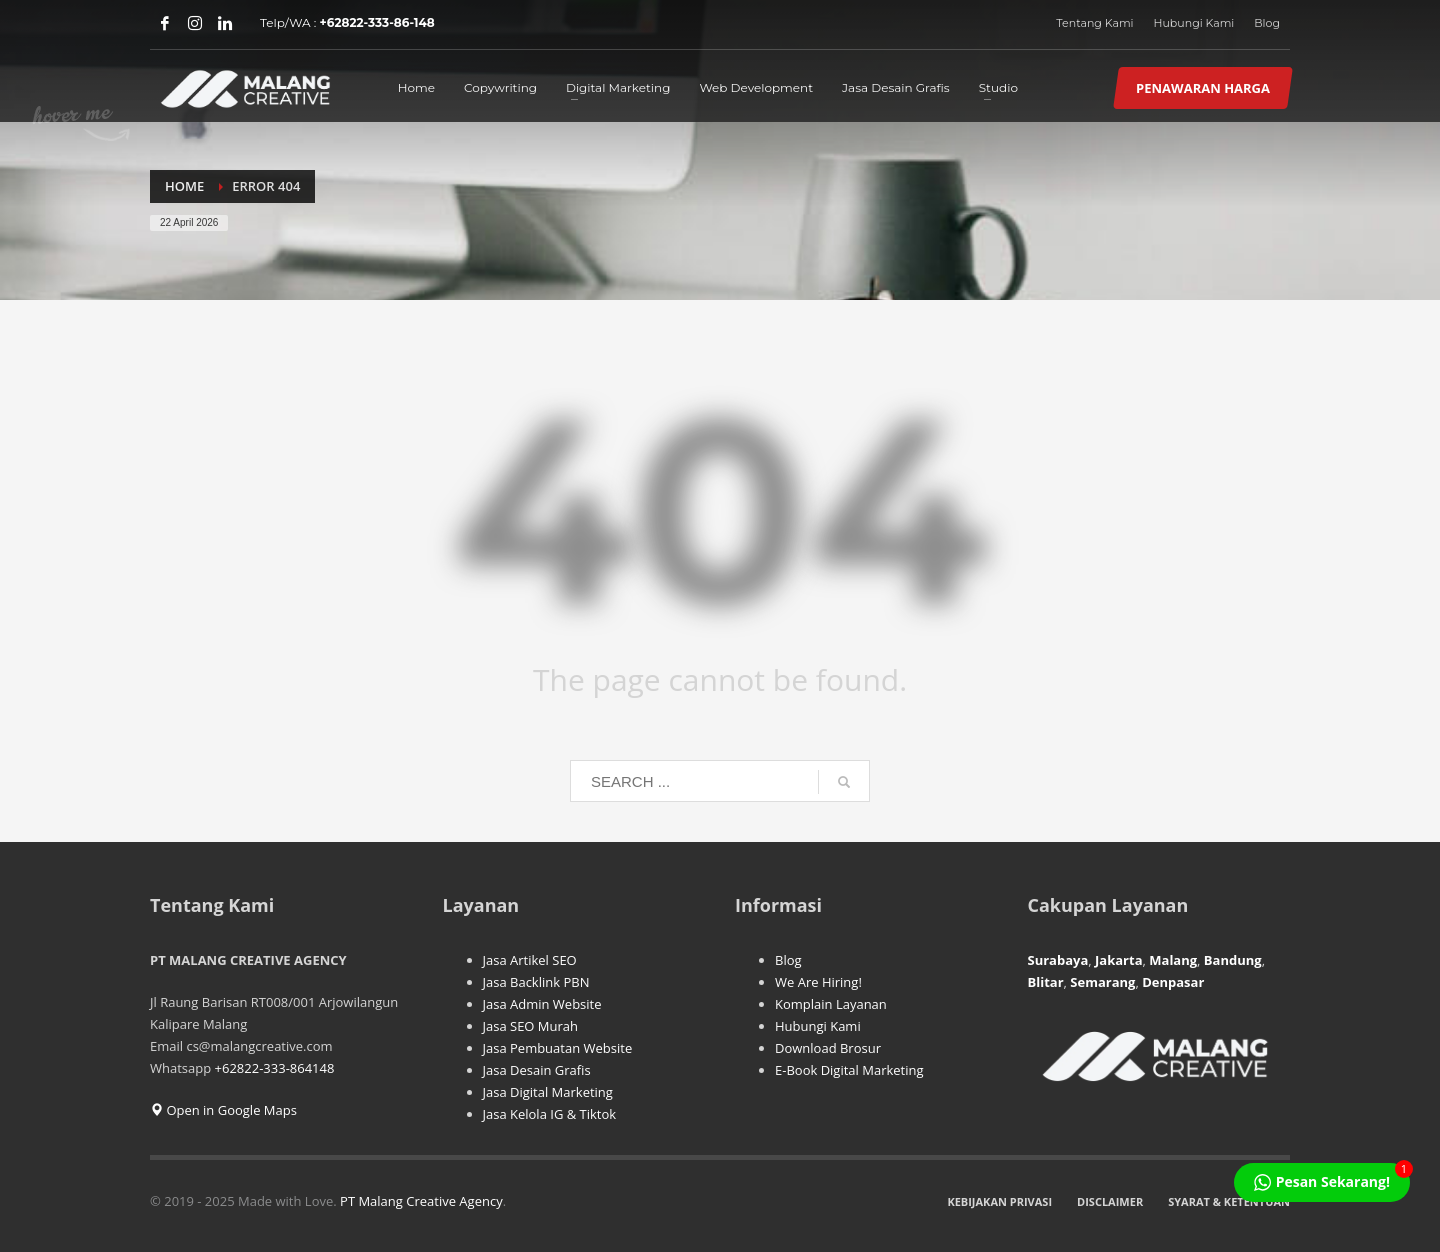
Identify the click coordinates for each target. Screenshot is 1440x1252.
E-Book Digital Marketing (849, 1070)
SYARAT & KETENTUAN (1229, 1201)
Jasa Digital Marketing (548, 1092)
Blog (1267, 23)
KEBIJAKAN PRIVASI (999, 1201)
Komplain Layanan (831, 1004)
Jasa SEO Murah (531, 1026)
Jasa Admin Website (542, 1004)
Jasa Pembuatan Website (558, 1048)
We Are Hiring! (818, 982)
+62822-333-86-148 (377, 22)
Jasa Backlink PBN (536, 982)
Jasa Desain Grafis (537, 1070)
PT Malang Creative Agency (421, 1201)
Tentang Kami (1094, 23)
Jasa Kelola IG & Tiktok (550, 1114)
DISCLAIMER (1110, 1201)
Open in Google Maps (223, 1110)
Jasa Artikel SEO (530, 960)
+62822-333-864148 (275, 1068)
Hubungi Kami (1194, 23)
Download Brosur (828, 1048)
